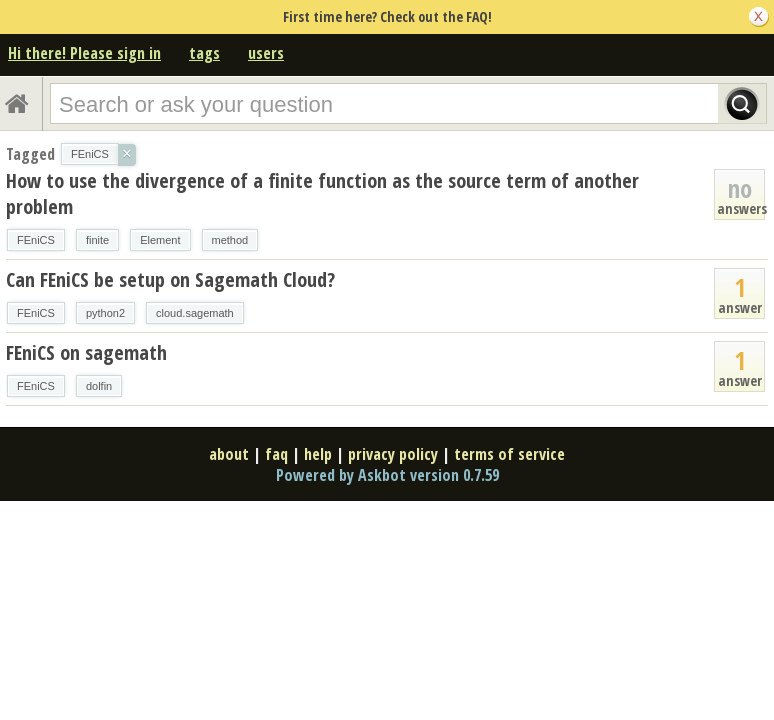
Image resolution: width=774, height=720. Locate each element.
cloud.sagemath (195, 313)
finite (97, 240)
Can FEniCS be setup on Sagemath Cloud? (170, 279)
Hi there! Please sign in (84, 53)
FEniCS (36, 240)
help (318, 454)
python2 (105, 313)
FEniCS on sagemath (86, 352)
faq (276, 454)
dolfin (99, 386)
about (229, 454)
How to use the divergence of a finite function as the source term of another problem (322, 193)
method (230, 240)
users (266, 53)
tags (204, 53)
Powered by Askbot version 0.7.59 (387, 475)
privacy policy (393, 454)
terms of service (509, 454)
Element (160, 240)
